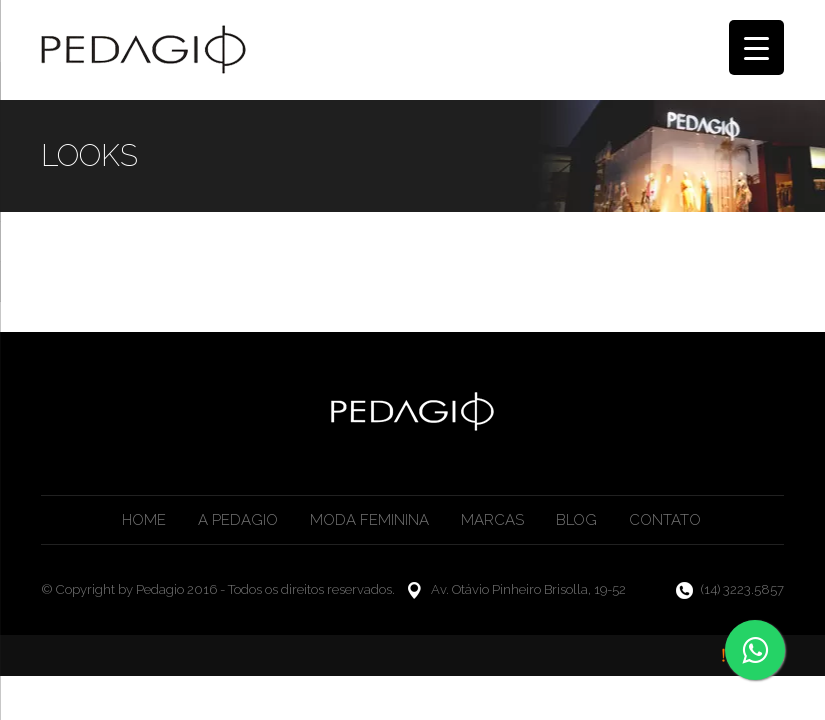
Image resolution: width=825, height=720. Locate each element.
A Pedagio (238, 520)
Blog (576, 520)
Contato (665, 520)
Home (144, 520)
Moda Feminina (369, 520)
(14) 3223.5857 (742, 589)
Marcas (492, 520)
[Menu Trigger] (756, 47)
